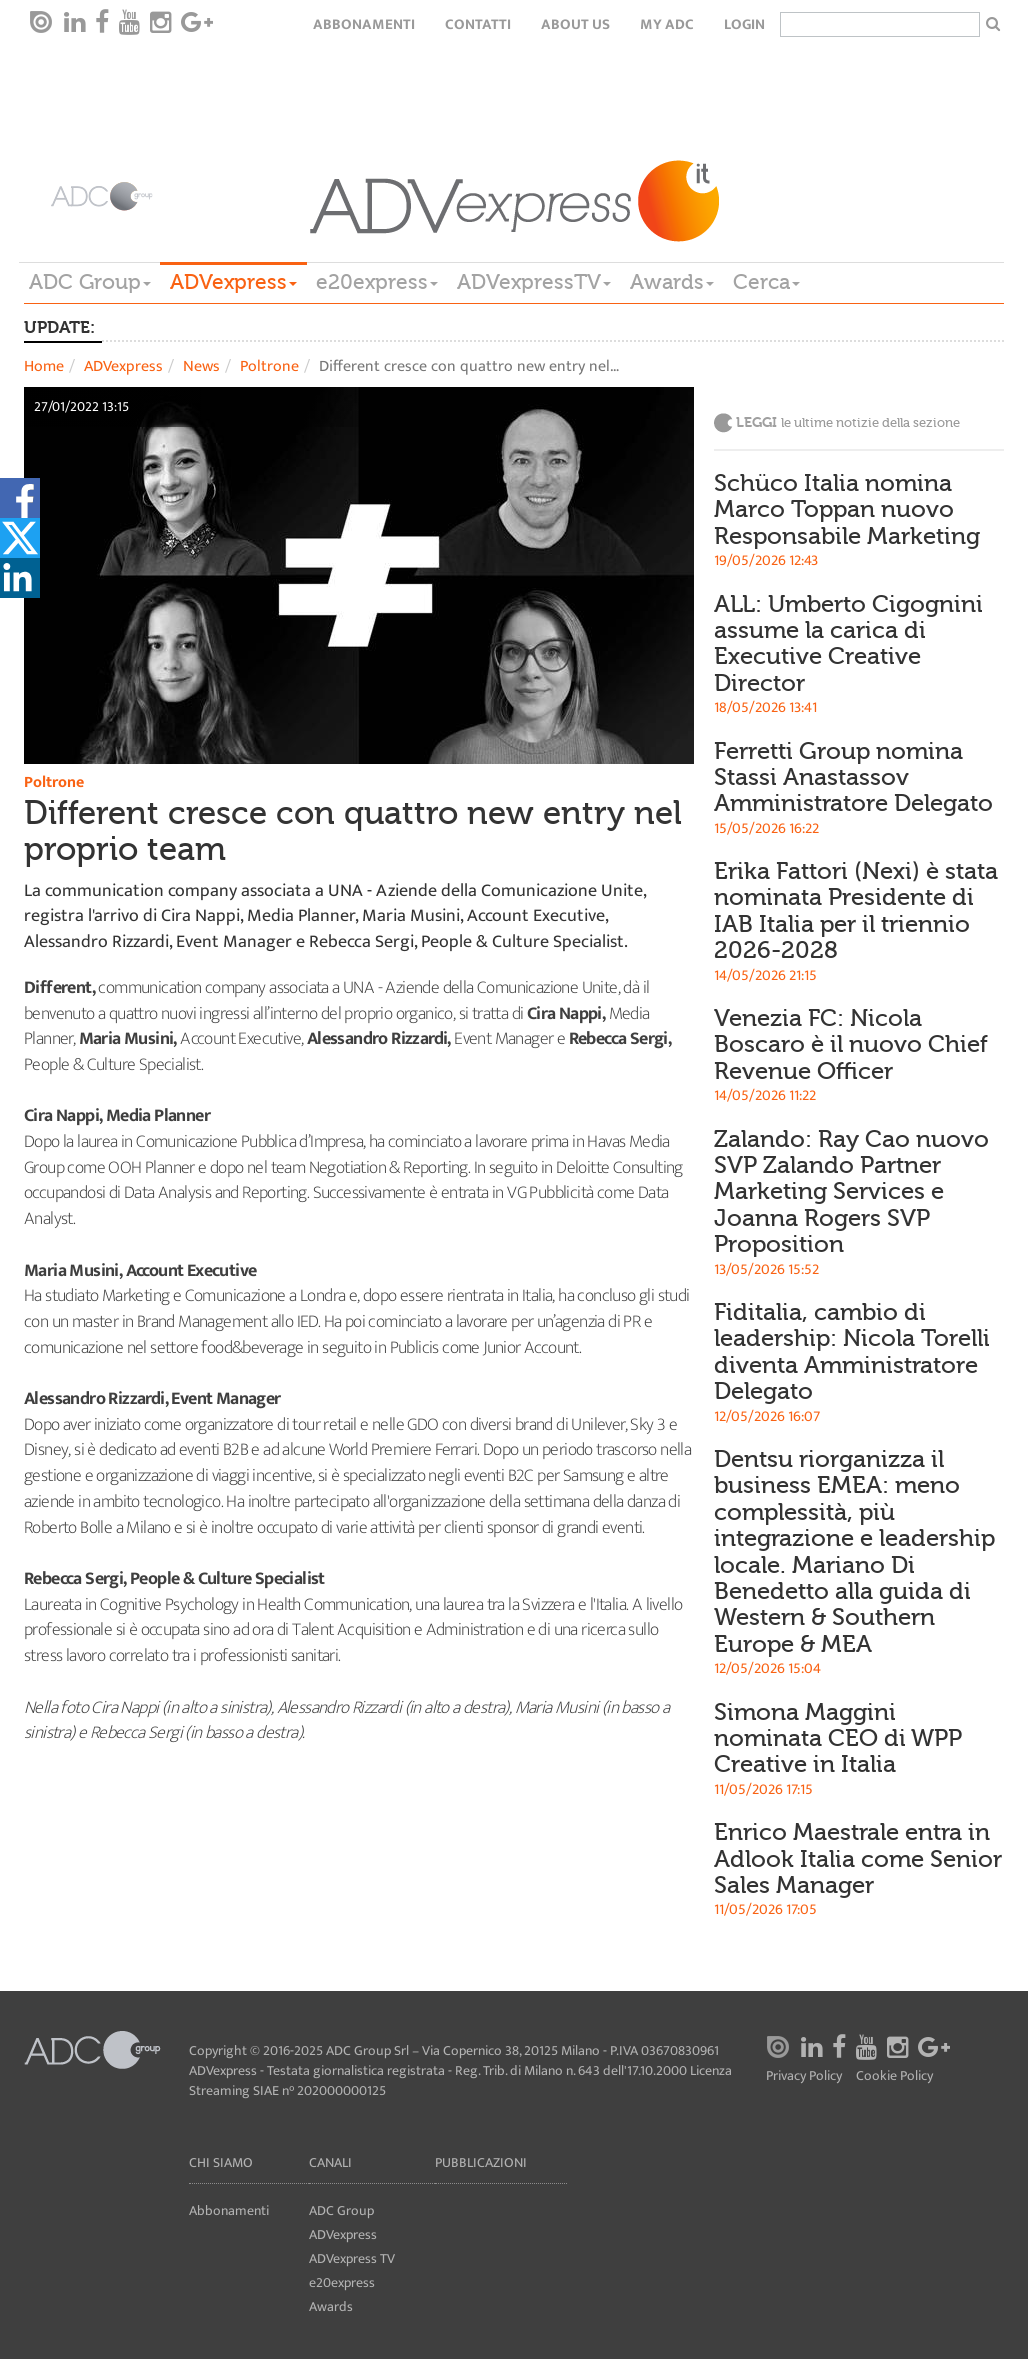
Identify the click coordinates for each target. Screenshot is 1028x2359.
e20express (377, 282)
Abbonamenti (364, 24)
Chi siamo (221, 2162)
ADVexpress (233, 282)
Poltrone (269, 366)
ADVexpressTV (534, 282)
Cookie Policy (894, 2076)
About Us (575, 24)
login (744, 24)
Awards (672, 282)
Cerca (766, 282)
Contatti (478, 24)
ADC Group (90, 282)
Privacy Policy (804, 2076)
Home (44, 366)
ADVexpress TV (352, 2258)
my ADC (667, 24)
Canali (330, 2162)
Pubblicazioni (481, 2162)
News (201, 366)
